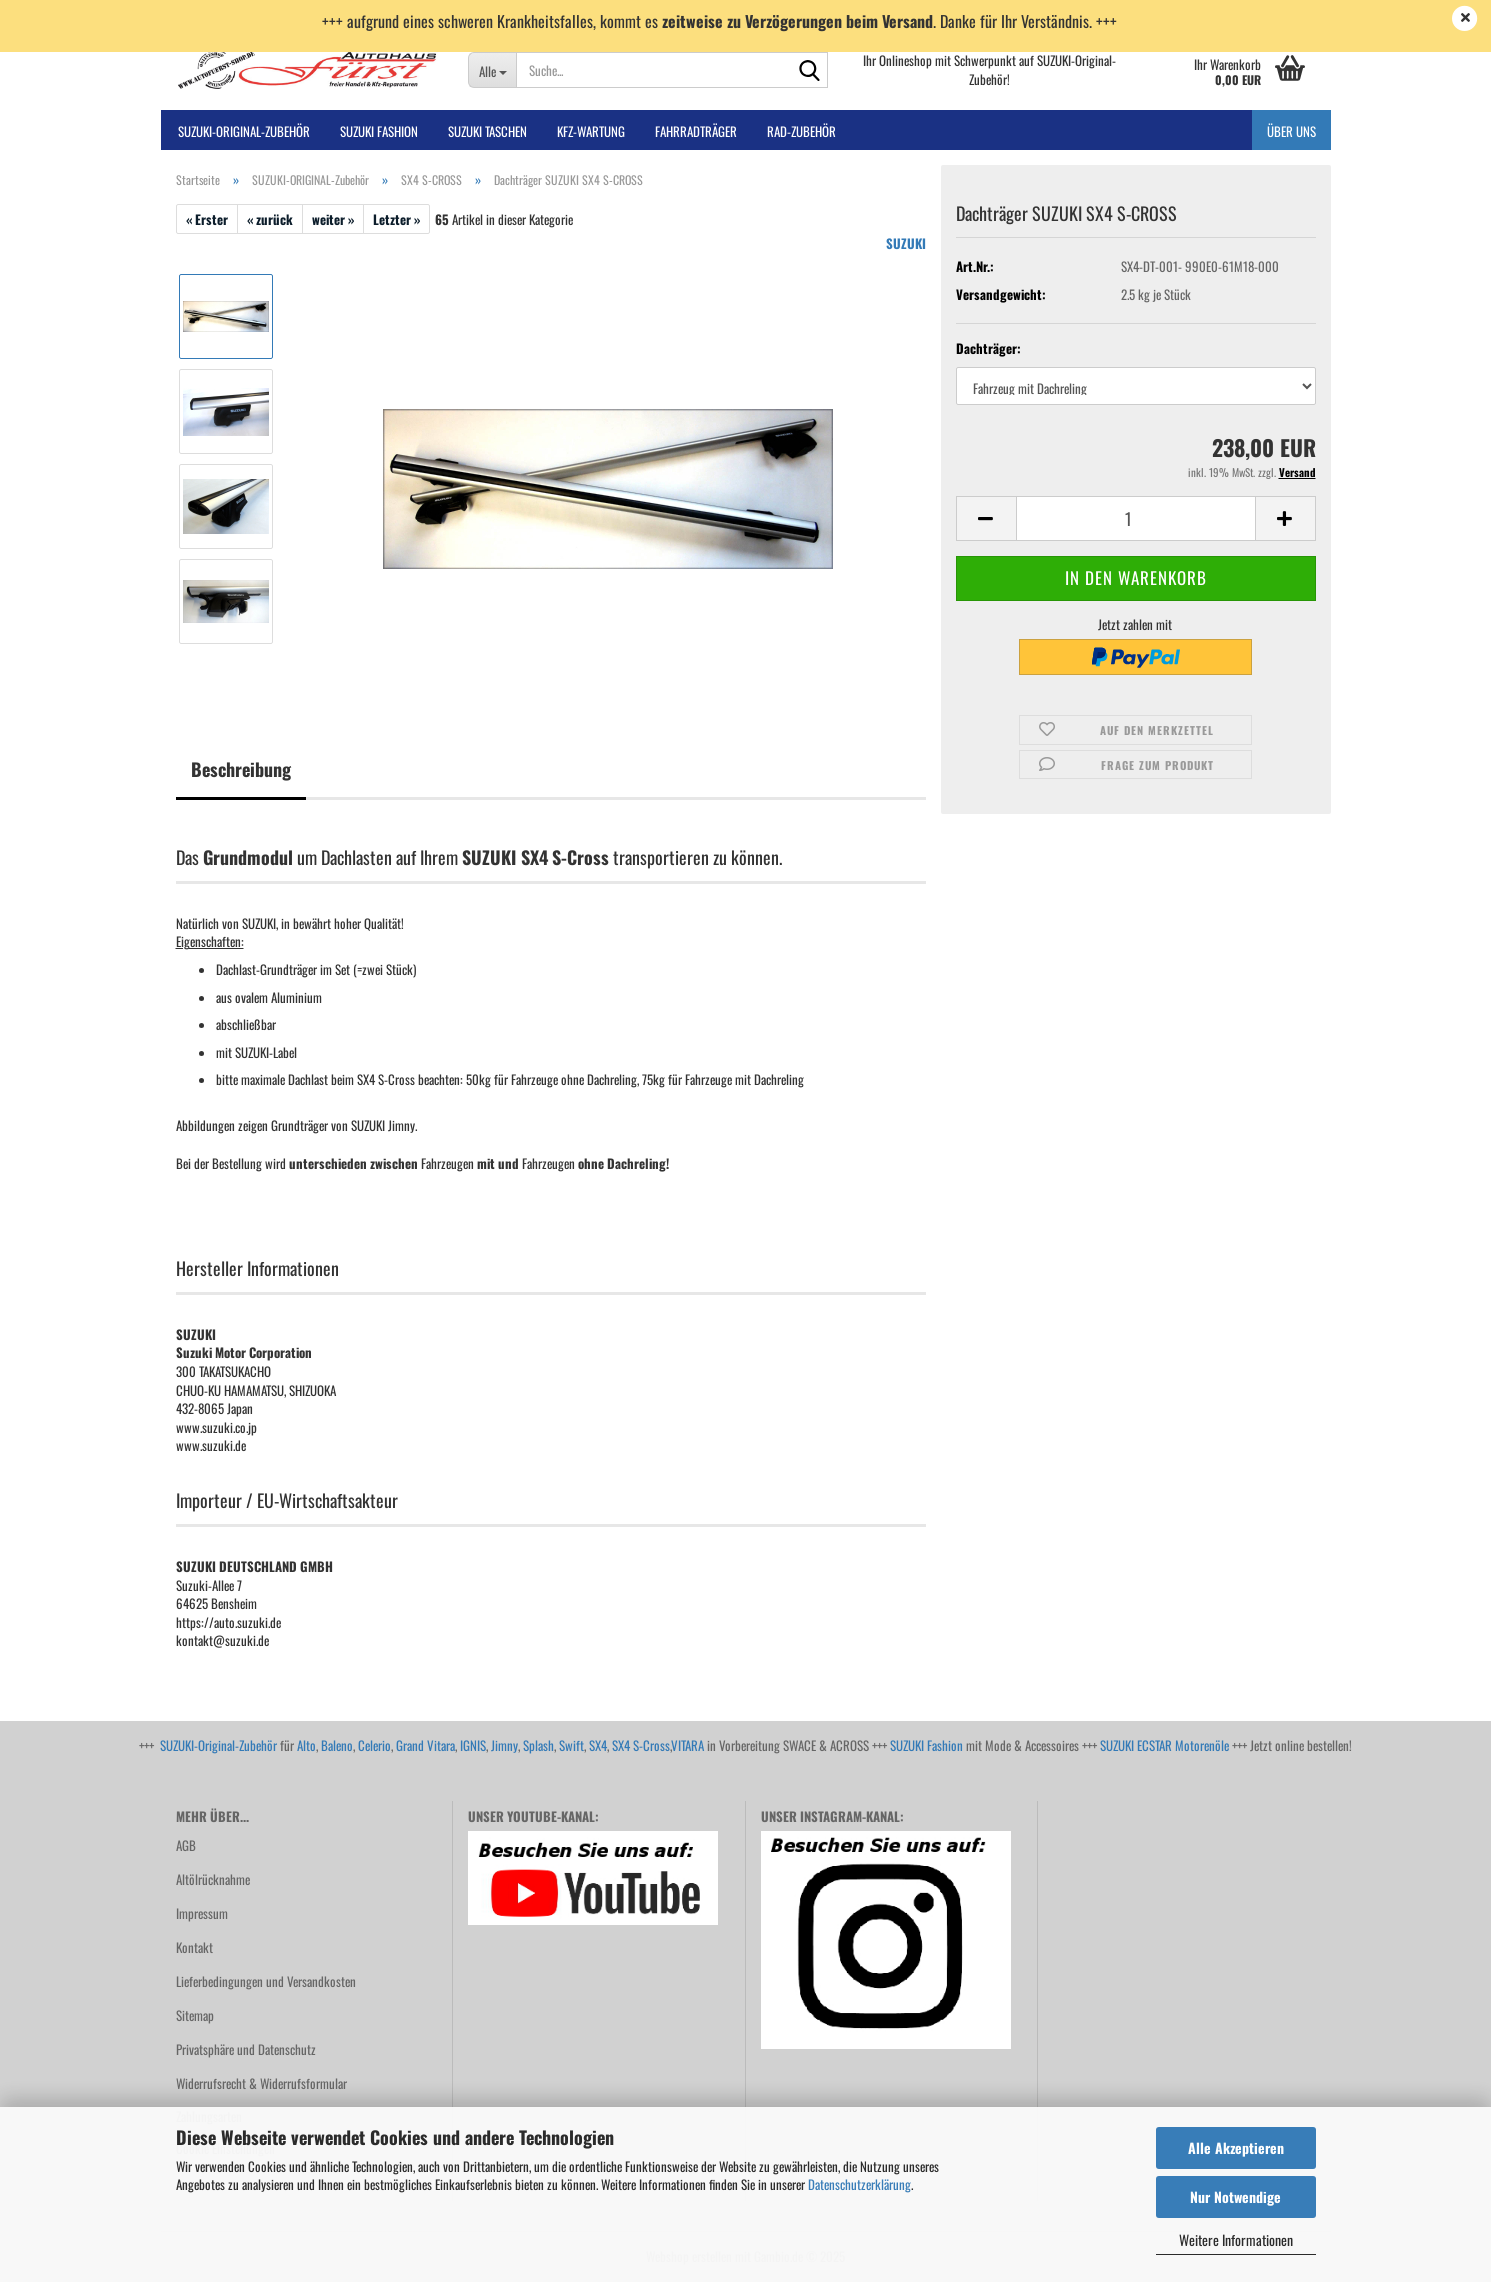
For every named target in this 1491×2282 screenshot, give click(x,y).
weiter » (333, 219)
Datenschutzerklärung (859, 2184)
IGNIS (473, 1745)
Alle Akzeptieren (1236, 2147)
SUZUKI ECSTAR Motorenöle (1164, 1745)
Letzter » (396, 219)
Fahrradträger (696, 131)
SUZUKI (906, 243)
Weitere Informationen (1236, 2239)
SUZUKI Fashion (926, 1745)
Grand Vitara (425, 1745)
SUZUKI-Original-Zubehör (218, 1745)
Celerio (374, 1745)
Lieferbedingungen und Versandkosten (266, 1981)
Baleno (337, 1745)
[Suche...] (492, 70)
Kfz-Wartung (591, 131)
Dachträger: (988, 348)
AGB (186, 1845)
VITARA (687, 1745)
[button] (986, 518)
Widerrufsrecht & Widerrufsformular (261, 2083)
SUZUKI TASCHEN (487, 131)
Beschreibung (241, 769)
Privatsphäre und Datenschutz (246, 2049)
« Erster (207, 219)
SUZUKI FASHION (379, 131)
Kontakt (194, 1947)
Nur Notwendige (1235, 2196)
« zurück (270, 219)
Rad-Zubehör (801, 131)
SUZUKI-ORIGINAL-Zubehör (244, 131)
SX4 (598, 1745)
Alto (306, 1745)
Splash (538, 1745)
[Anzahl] (1136, 518)
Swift (571, 1745)
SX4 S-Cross (641, 1745)
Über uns (1291, 131)
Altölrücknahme (213, 1879)
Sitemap (195, 2015)
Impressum (202, 1913)
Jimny (504, 1745)
